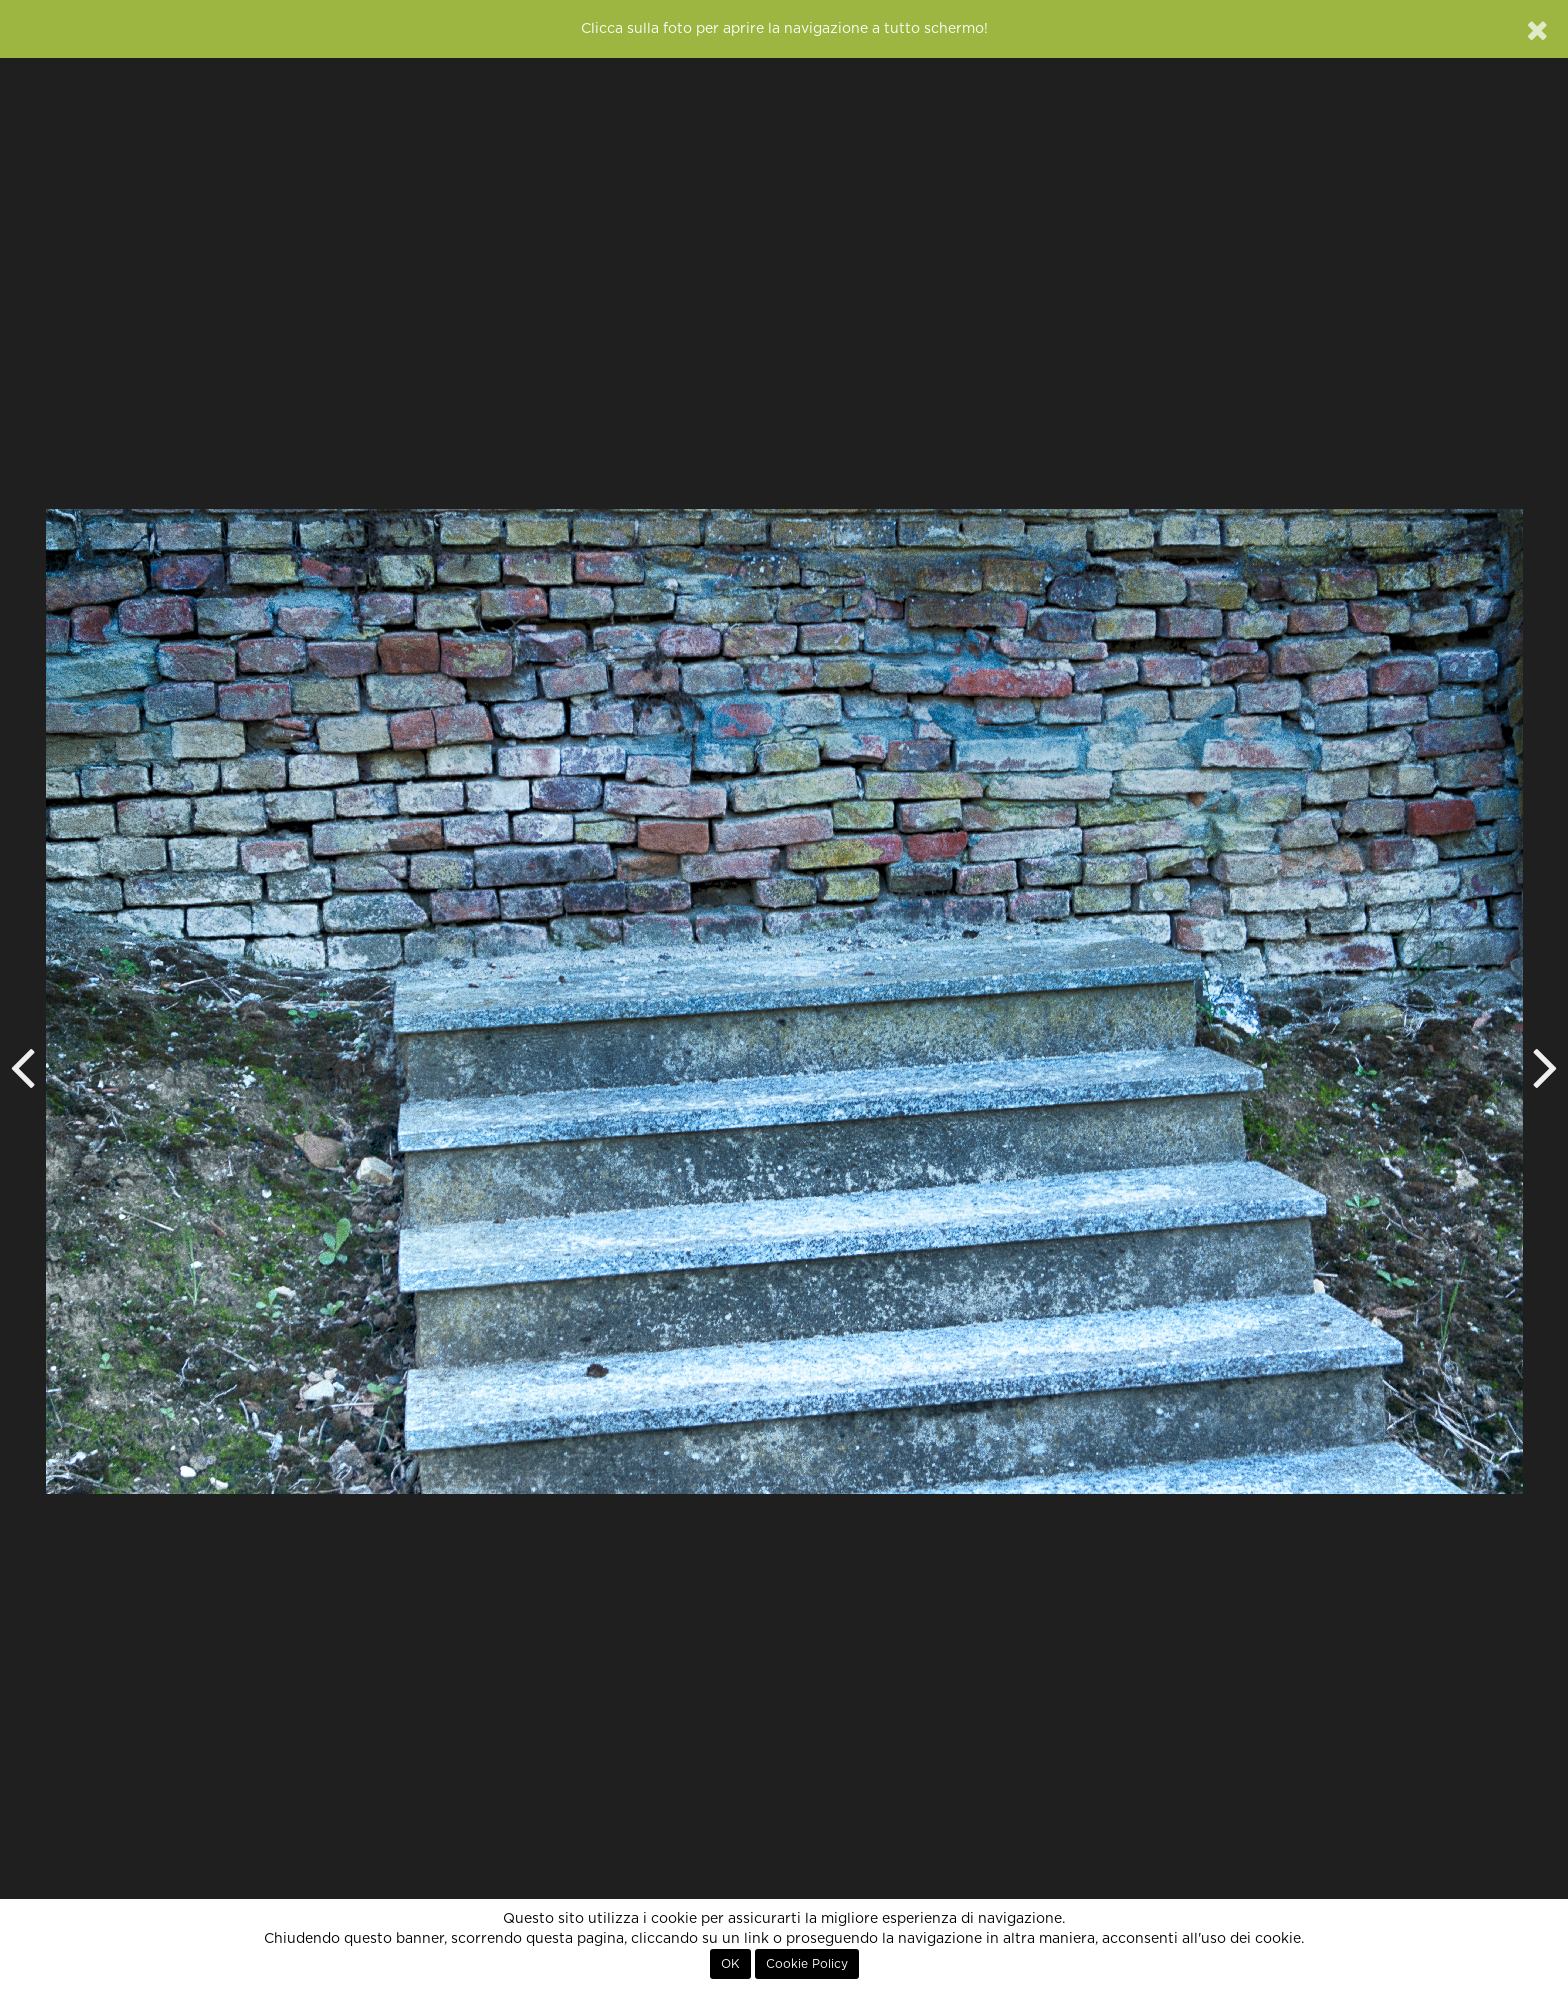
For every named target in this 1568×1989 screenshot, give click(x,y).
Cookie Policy (807, 1964)
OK (730, 1964)
